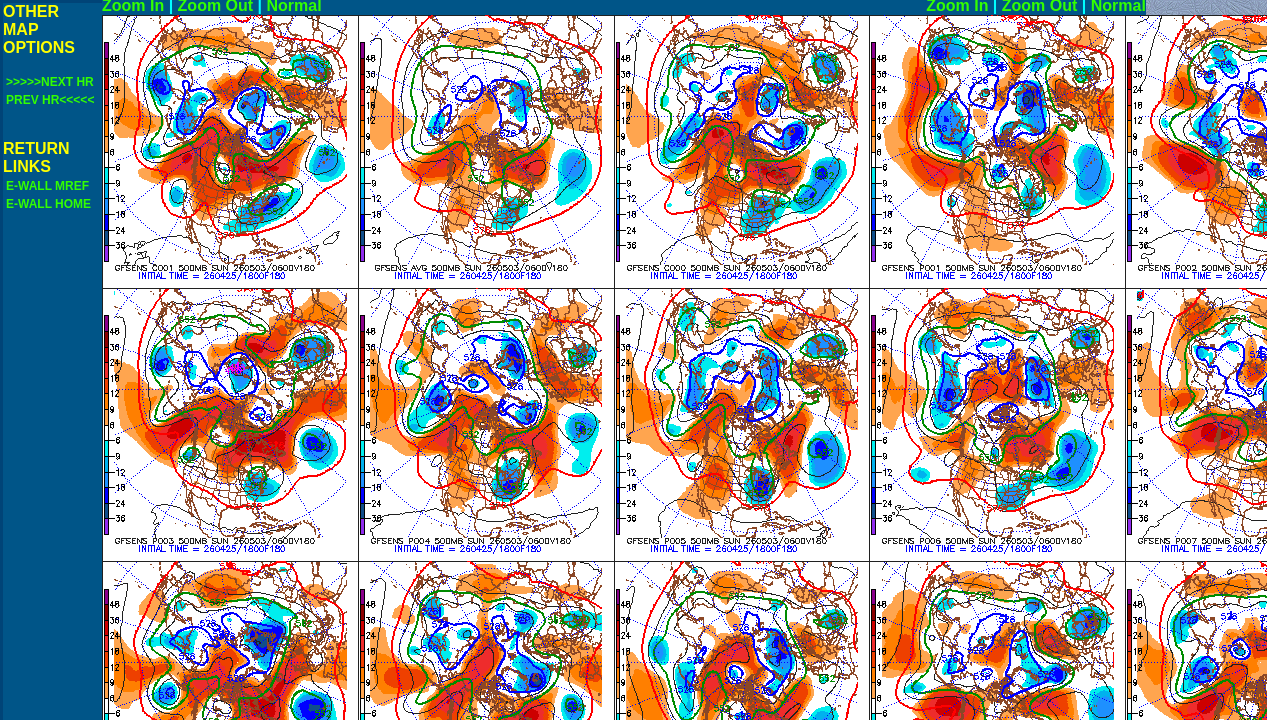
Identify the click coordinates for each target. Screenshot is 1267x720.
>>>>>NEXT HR (50, 82)
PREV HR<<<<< (50, 100)
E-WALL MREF (47, 186)
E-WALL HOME (48, 204)
